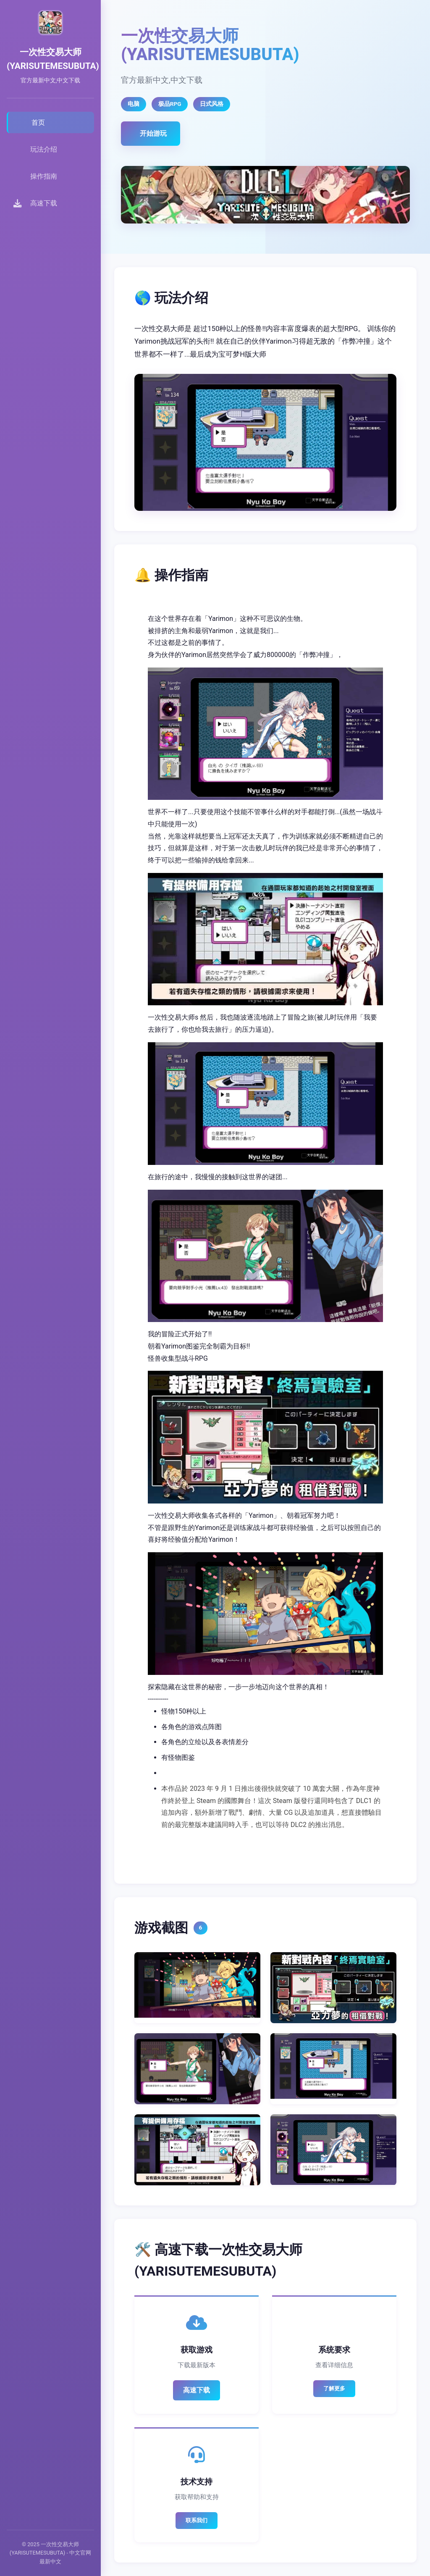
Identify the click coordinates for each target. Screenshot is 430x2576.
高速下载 (196, 2390)
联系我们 (196, 2520)
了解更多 (334, 2388)
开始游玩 (153, 133)
